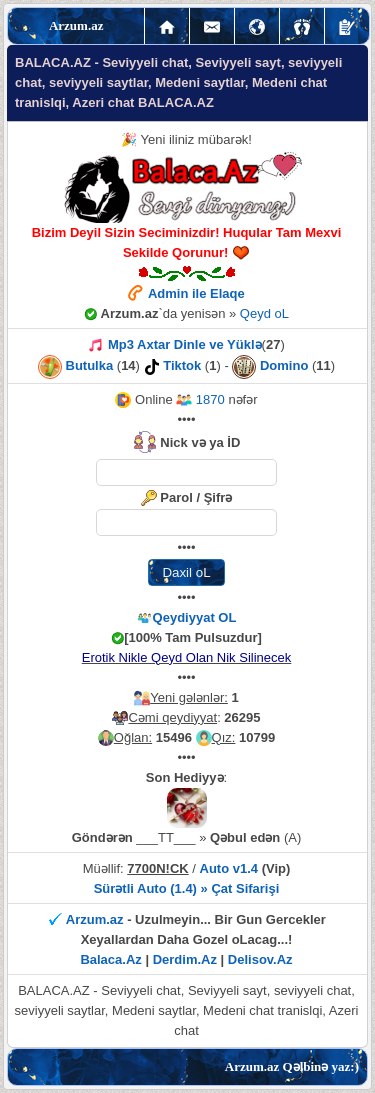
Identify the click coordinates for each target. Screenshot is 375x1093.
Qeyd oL (264, 313)
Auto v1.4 (229, 868)
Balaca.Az (110, 959)
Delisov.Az (260, 959)
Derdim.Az (185, 959)
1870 (200, 399)
